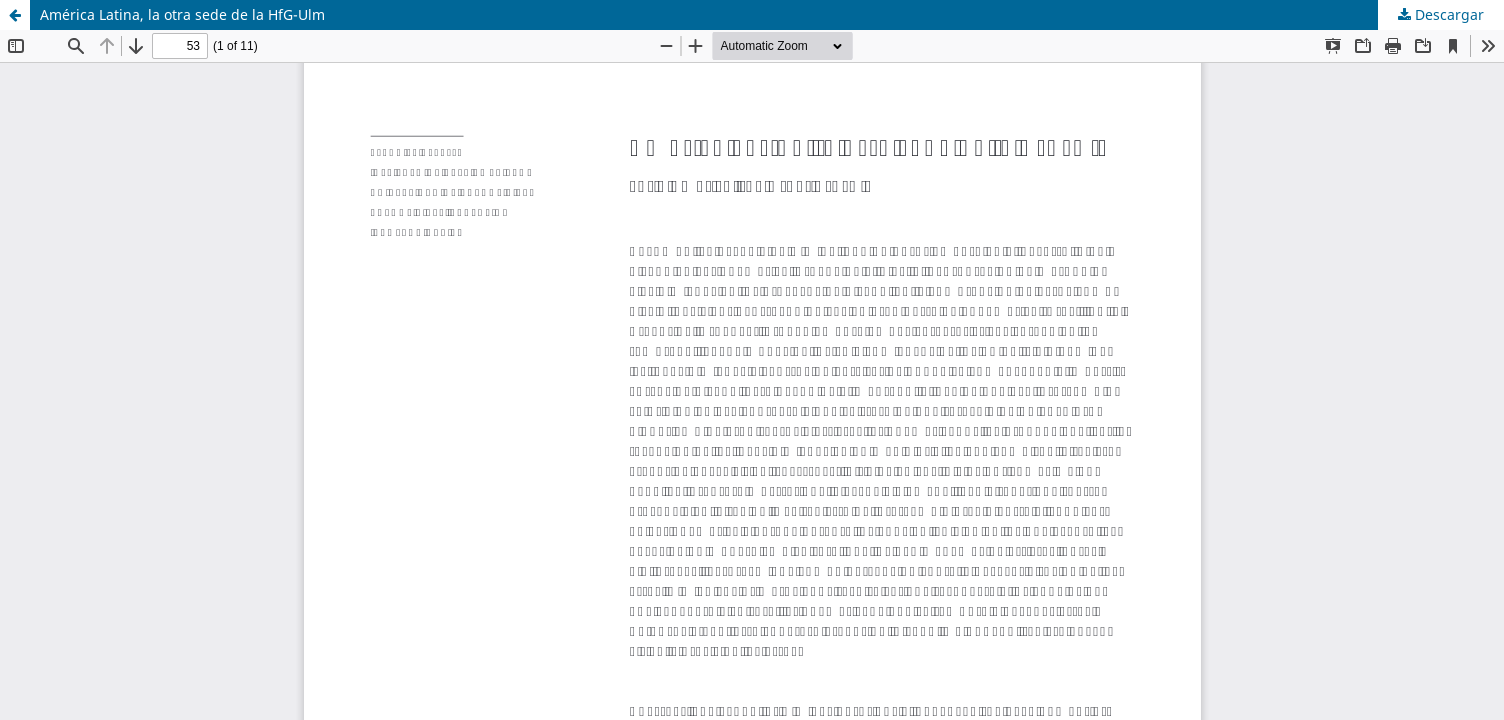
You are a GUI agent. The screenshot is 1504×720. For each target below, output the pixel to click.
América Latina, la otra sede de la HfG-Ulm (182, 14)
